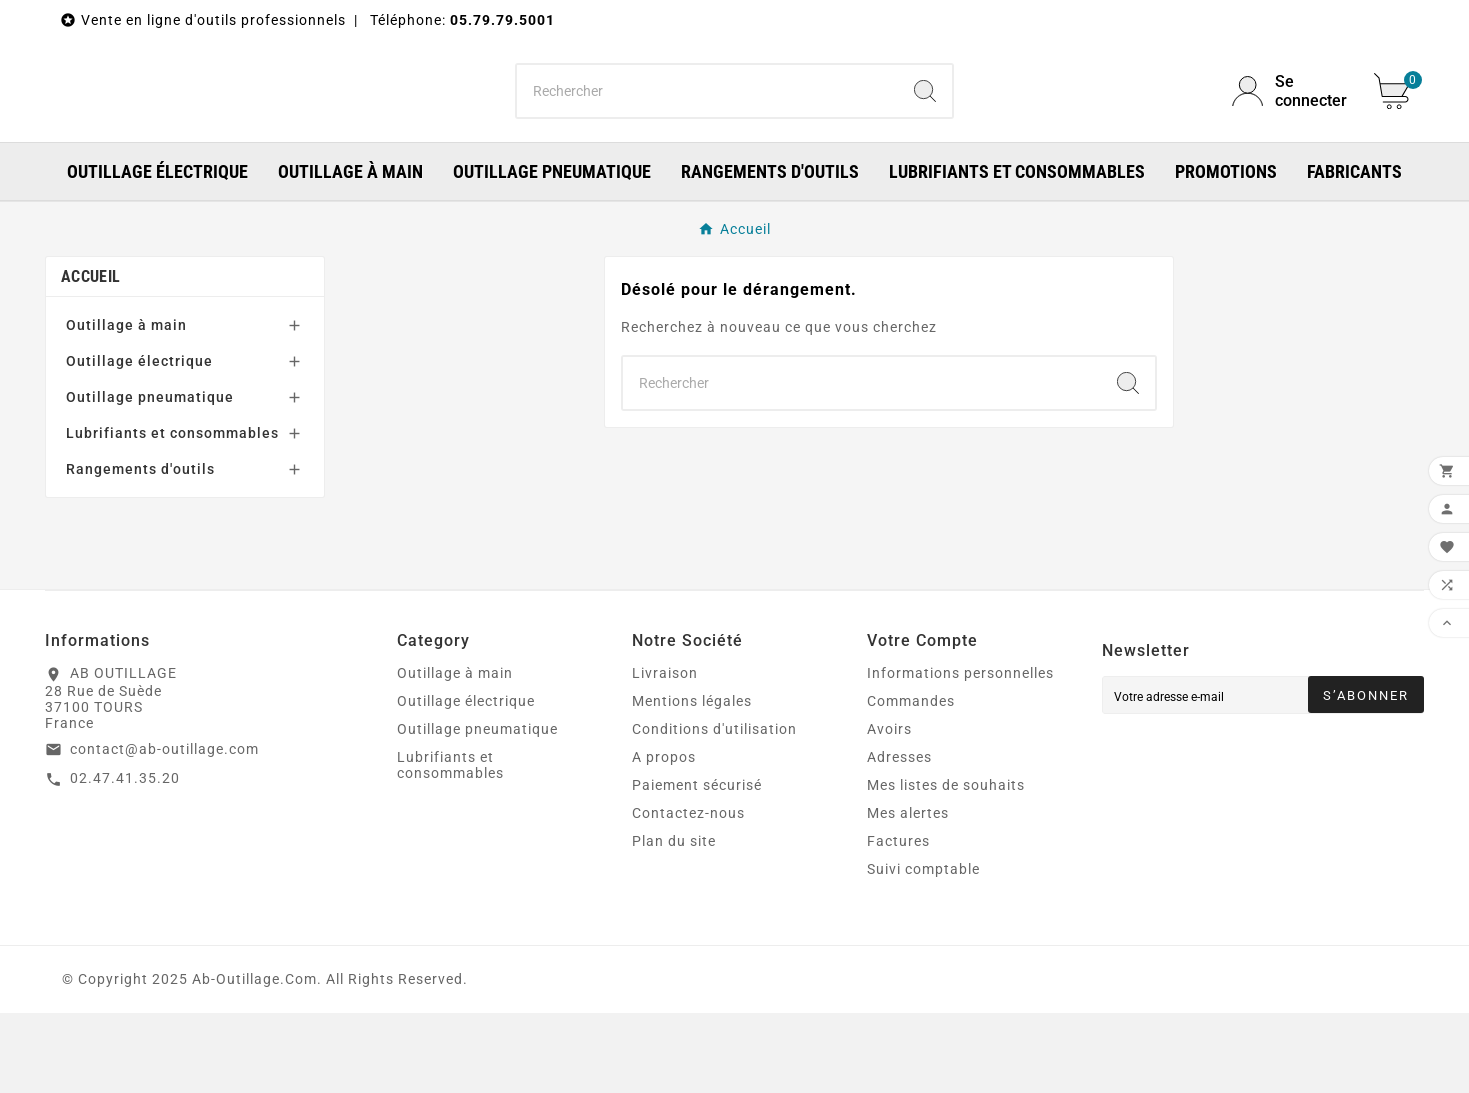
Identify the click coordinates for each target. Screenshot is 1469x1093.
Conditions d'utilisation (714, 809)
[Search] (925, 131)
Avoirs (889, 809)
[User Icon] (1291, 131)
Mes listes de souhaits (946, 865)
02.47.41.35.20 (125, 858)
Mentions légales (692, 781)
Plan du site (674, 921)
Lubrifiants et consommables (172, 513)
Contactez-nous (688, 893)
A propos (664, 837)
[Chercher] (708, 131)
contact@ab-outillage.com (164, 829)
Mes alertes (908, 893)
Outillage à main (126, 405)
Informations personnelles (960, 753)
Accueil (90, 356)
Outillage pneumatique (150, 477)
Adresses (899, 837)
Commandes (911, 781)
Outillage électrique (139, 441)
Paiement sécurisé (697, 865)
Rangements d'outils (140, 549)
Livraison (665, 753)
